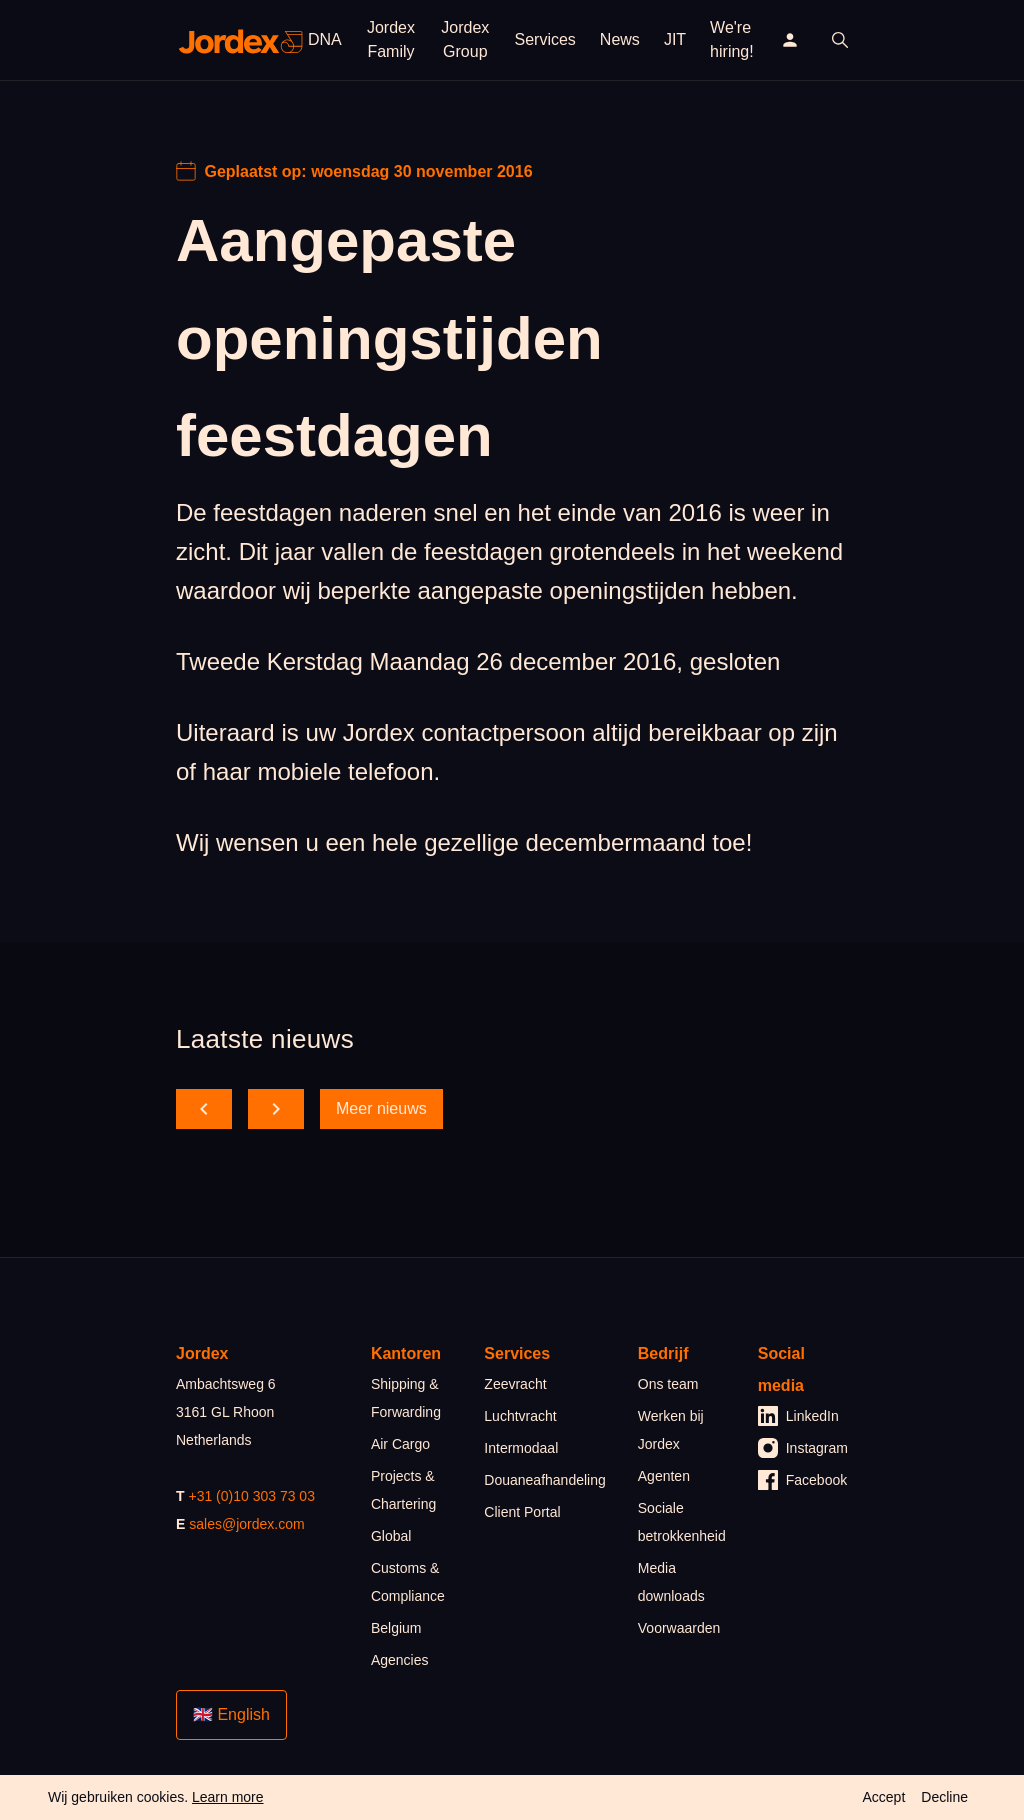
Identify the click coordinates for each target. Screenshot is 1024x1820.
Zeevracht (515, 1384)
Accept (883, 1797)
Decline (944, 1797)
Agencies (400, 1660)
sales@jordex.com (246, 1524)
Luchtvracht (520, 1416)
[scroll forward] (276, 1109)
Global (391, 1536)
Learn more (228, 1797)
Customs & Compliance (408, 1582)
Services (545, 39)
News (620, 39)
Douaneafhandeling (544, 1480)
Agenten (664, 1476)
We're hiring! (732, 39)
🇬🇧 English (231, 1714)
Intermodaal (521, 1448)
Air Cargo (400, 1444)
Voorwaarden (679, 1628)
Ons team (668, 1384)
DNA (325, 39)
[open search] (840, 40)
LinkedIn (798, 1416)
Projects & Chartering (403, 1490)
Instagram (803, 1448)
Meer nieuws (381, 1108)
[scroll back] (204, 1109)
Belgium (396, 1628)
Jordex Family (391, 39)
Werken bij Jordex (671, 1430)
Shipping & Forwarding (406, 1398)
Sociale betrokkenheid (682, 1522)
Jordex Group (465, 39)
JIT (675, 39)
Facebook (802, 1480)
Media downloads (671, 1582)
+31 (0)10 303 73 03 (251, 1496)
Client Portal (522, 1512)
